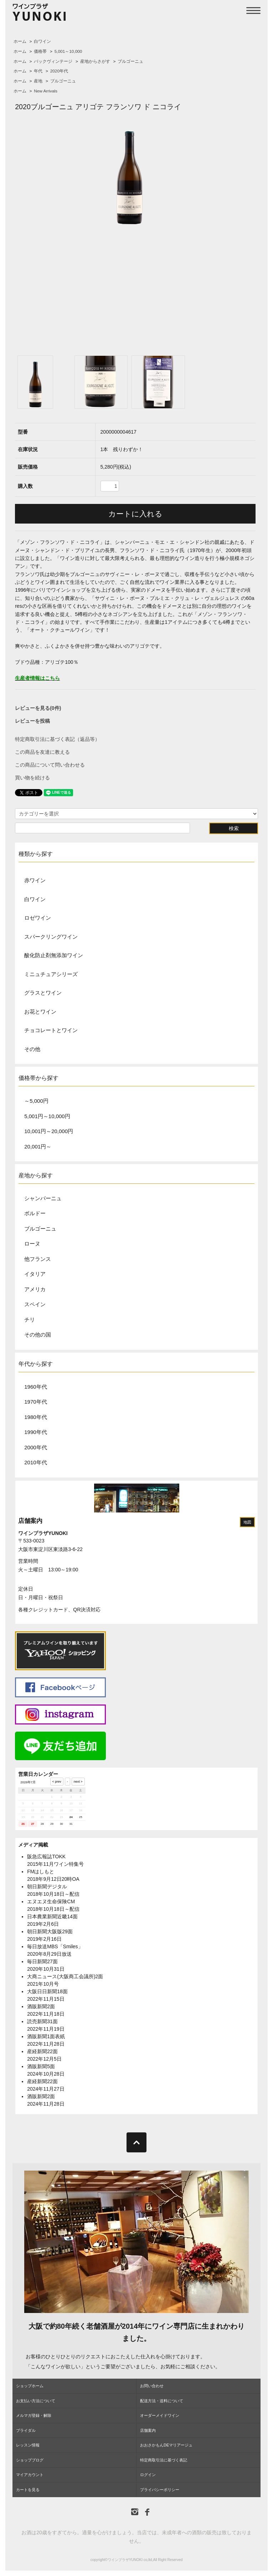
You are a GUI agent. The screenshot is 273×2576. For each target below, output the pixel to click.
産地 (38, 81)
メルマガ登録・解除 (33, 2415)
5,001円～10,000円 (47, 1116)
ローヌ (32, 1244)
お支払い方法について (35, 2401)
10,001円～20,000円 (48, 1131)
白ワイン (42, 41)
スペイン (35, 1304)
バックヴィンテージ (53, 61)
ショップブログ (29, 2460)
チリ (29, 1320)
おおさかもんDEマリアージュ (166, 2445)
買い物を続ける (32, 778)
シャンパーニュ (43, 1198)
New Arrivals (45, 91)
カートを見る (28, 2489)
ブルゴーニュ (130, 61)
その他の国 (37, 1335)
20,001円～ (37, 1146)
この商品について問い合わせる (50, 765)
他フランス (37, 1259)
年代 (38, 71)
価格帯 (40, 51)
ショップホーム (29, 2386)
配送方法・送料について (161, 2401)
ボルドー (35, 1213)
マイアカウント (29, 2475)
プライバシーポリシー (159, 2489)
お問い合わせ (152, 2386)
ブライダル (26, 2430)
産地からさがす (95, 61)
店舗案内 (30, 1520)
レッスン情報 (28, 2445)
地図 (247, 1522)
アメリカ (35, 1289)
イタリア (35, 1274)
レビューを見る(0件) (38, 708)
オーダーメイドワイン (159, 2415)
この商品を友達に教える (42, 752)
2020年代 (59, 71)
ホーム (20, 41)
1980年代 (35, 1417)
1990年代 (35, 1432)
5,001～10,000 (68, 51)
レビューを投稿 (32, 721)
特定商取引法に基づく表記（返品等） (57, 739)
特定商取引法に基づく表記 (163, 2460)
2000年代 (35, 1447)
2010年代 (35, 1462)
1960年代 (35, 1387)
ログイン (148, 2475)
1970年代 (35, 1402)
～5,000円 (36, 1101)
